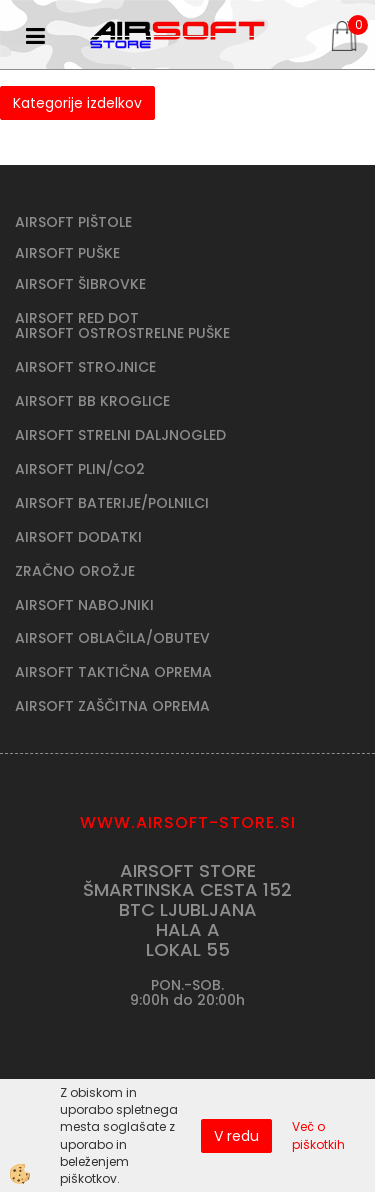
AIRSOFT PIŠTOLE (73, 222)
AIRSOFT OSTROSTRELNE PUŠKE (122, 333)
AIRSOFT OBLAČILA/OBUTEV (112, 638)
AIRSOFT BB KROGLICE (92, 401)
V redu (236, 1136)
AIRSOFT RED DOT (77, 318)
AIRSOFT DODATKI (78, 537)
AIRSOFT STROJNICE (85, 367)
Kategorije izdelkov (77, 103)
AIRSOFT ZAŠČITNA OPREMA (112, 706)
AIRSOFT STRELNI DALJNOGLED (120, 435)
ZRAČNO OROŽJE (75, 571)
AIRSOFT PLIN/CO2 (80, 469)
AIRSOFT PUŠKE (67, 253)
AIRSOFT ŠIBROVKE (80, 284)
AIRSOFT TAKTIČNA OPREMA (113, 672)
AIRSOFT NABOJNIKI (84, 605)
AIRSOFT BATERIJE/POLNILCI (112, 503)
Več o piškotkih (318, 1135)
